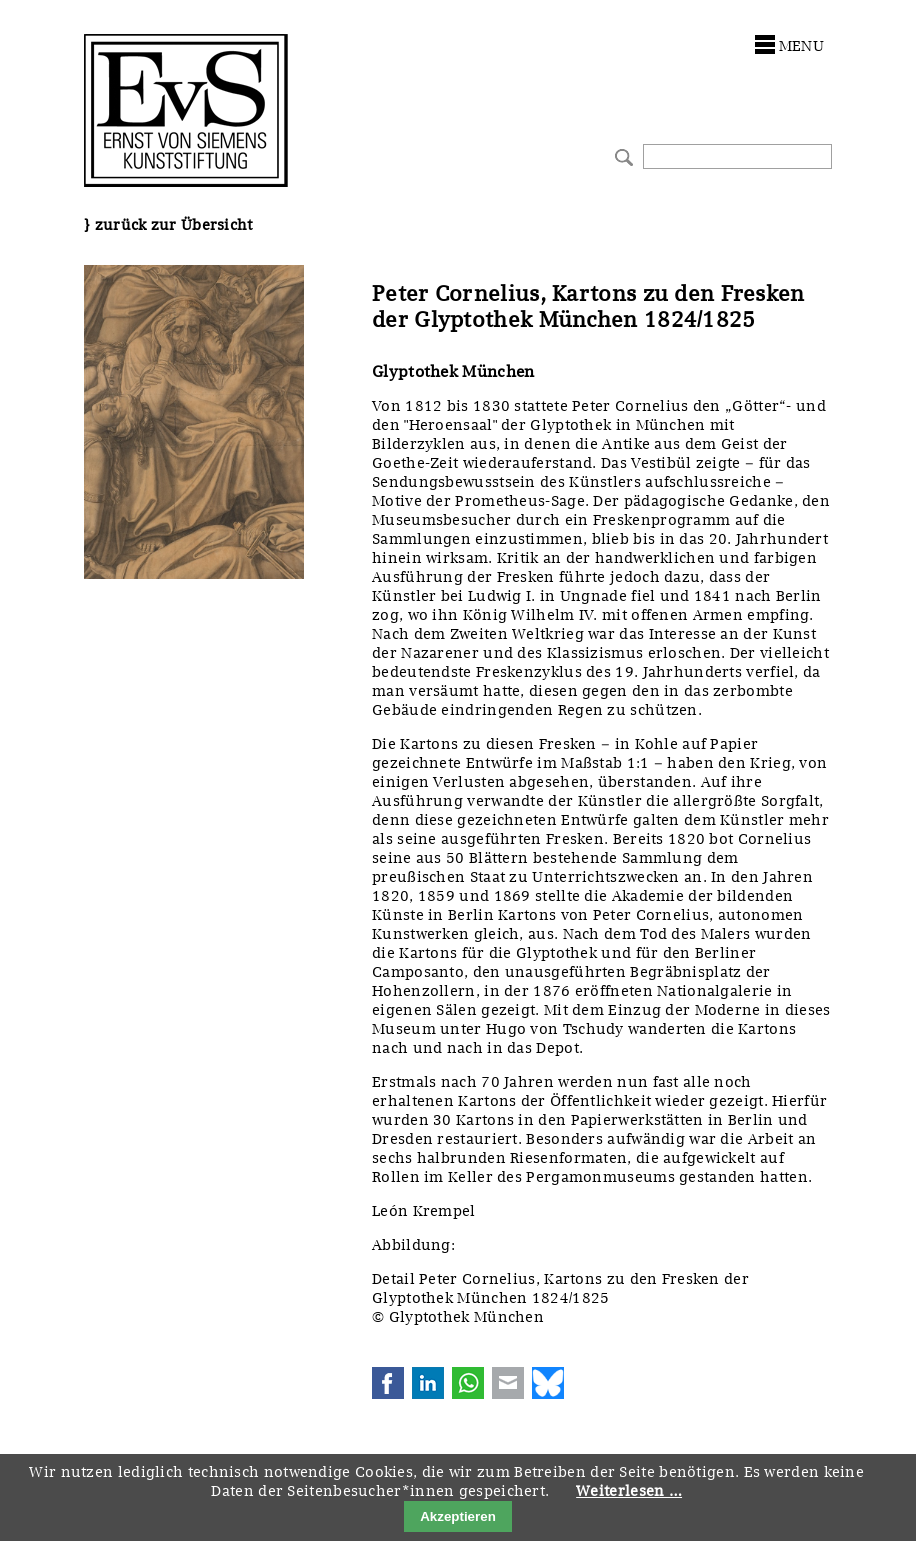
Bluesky (548, 1383)
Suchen (621, 155)
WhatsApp (468, 1383)
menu (801, 46)
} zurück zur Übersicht (168, 225)
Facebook (388, 1383)
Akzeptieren (458, 1516)
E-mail (508, 1383)
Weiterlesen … (629, 1491)
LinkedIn (428, 1383)
